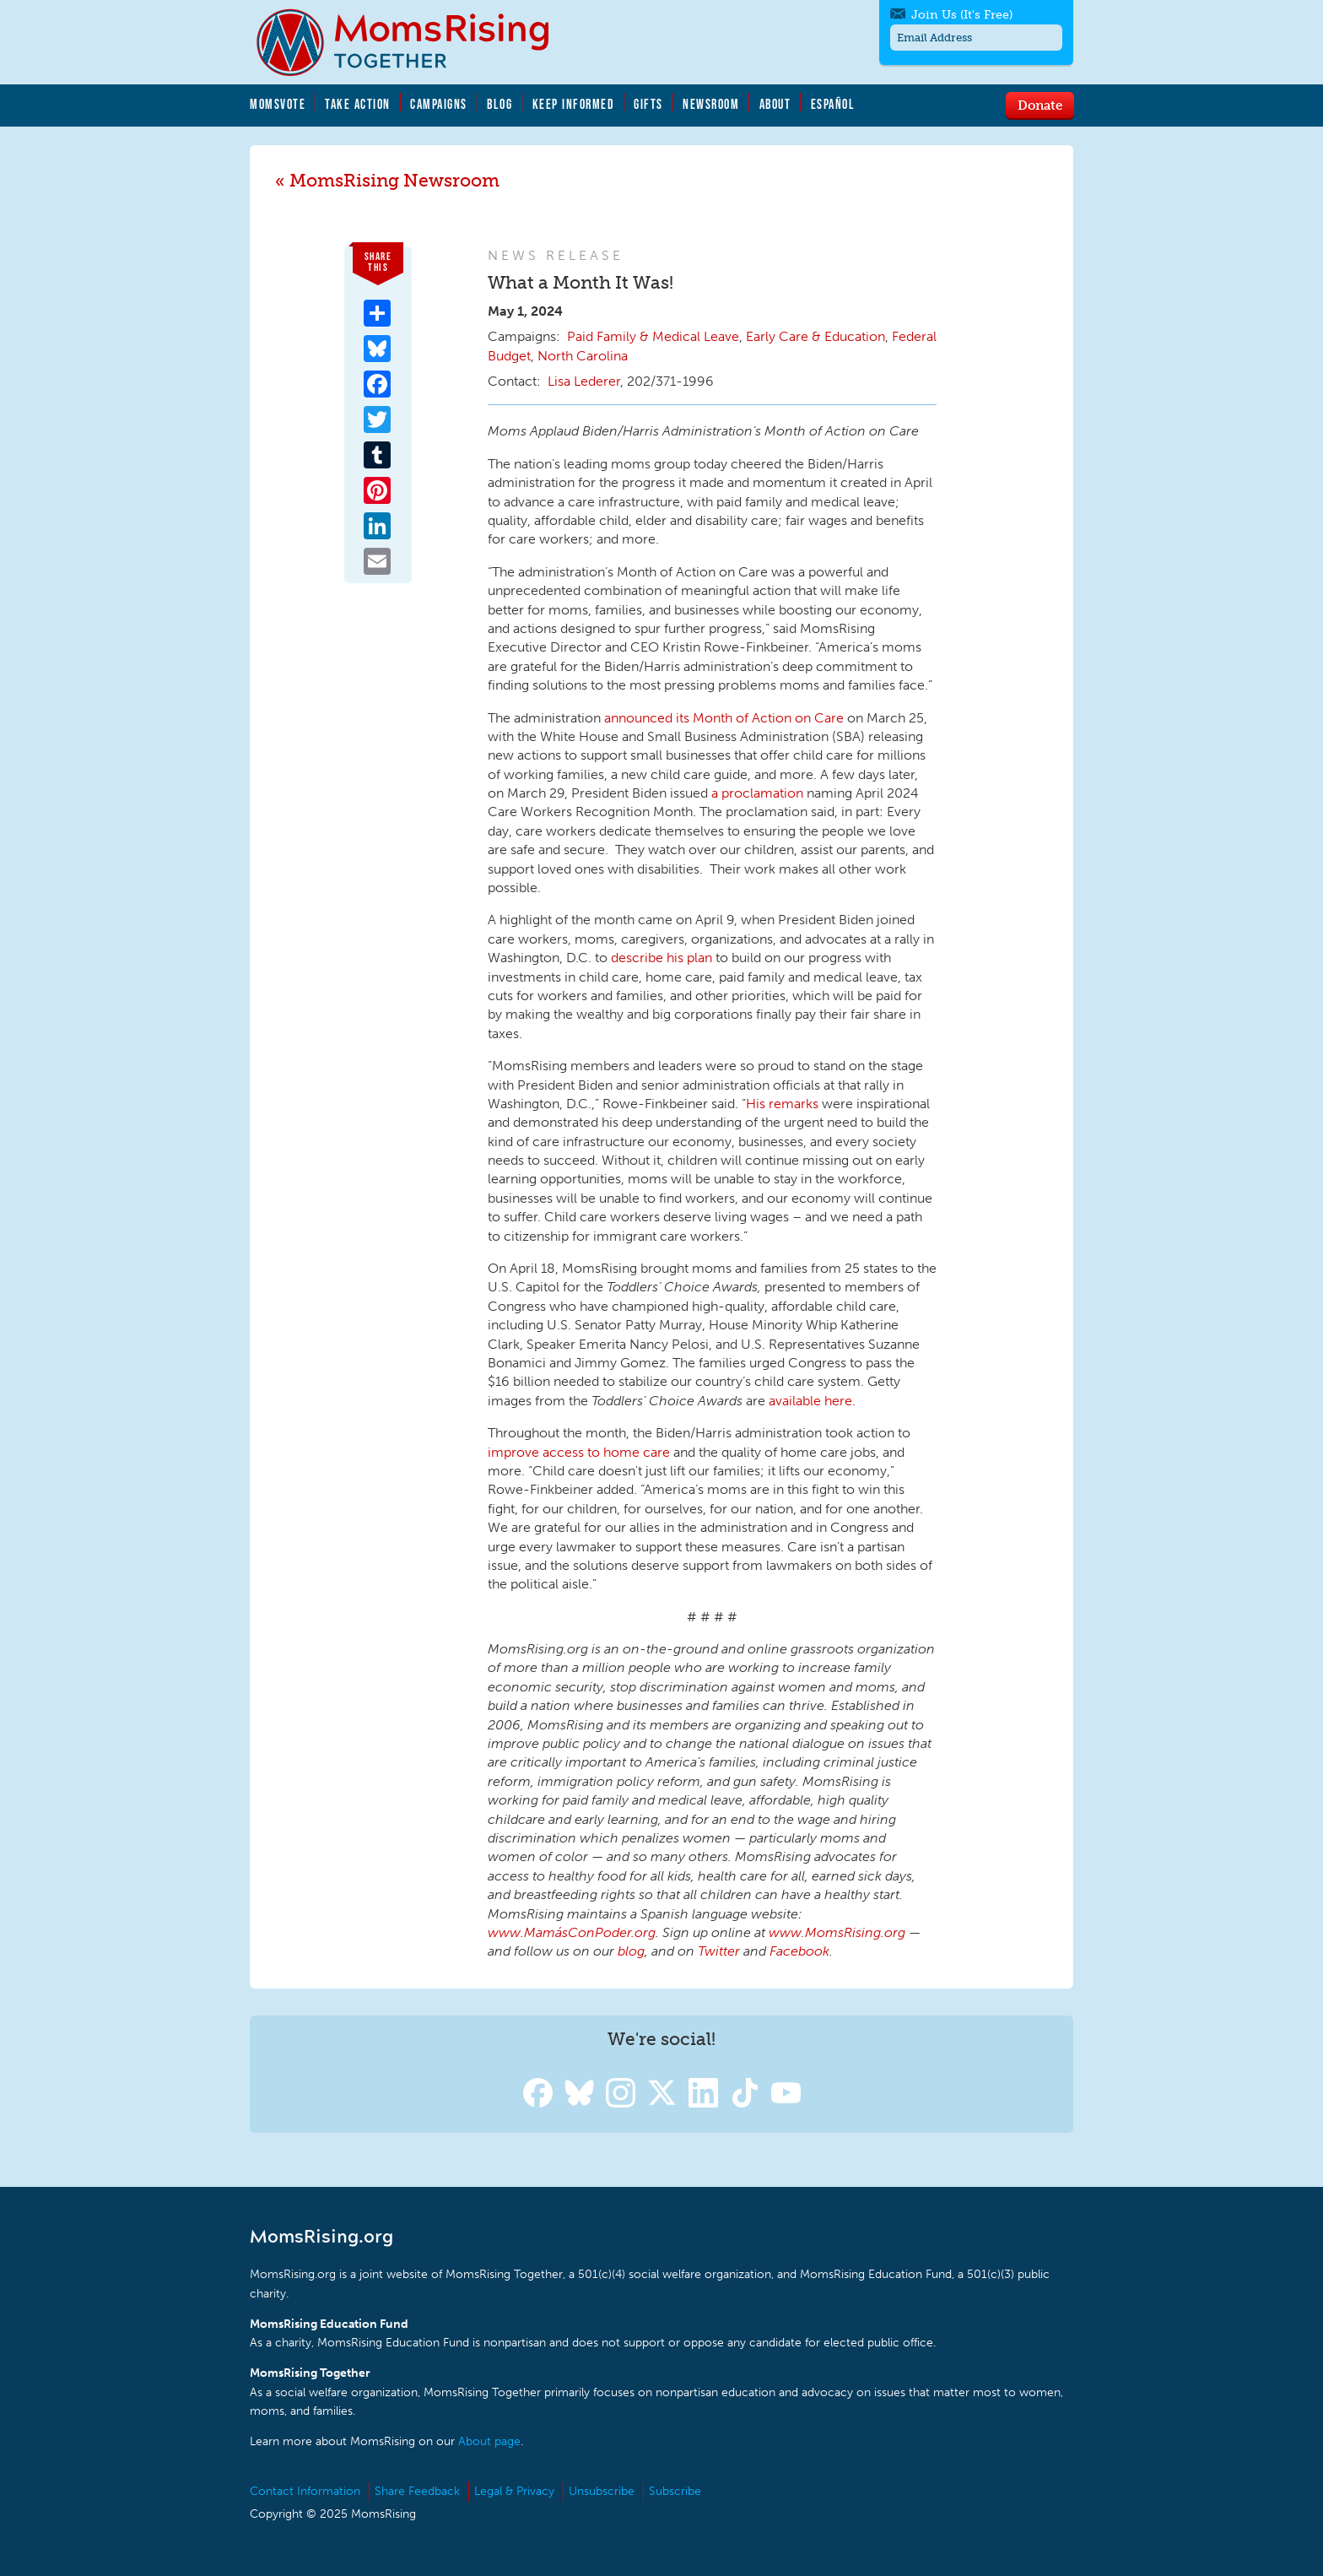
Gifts (648, 103)
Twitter (719, 1951)
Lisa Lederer (584, 381)
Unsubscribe (601, 2491)
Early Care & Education (815, 336)
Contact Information (305, 2491)
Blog (499, 103)
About (775, 103)
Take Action (358, 103)
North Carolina (582, 356)
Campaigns (438, 103)
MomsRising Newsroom (394, 180)
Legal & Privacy (514, 2491)
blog (631, 1951)
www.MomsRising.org (837, 1932)
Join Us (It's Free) (961, 15)
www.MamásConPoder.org (572, 1932)
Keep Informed (573, 103)
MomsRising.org (414, 42)
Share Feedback (417, 2491)
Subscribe (675, 2491)
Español (833, 103)
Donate (1040, 104)
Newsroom (711, 103)
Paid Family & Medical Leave (653, 336)
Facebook (799, 1951)
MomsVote (277, 103)
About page (489, 2441)
